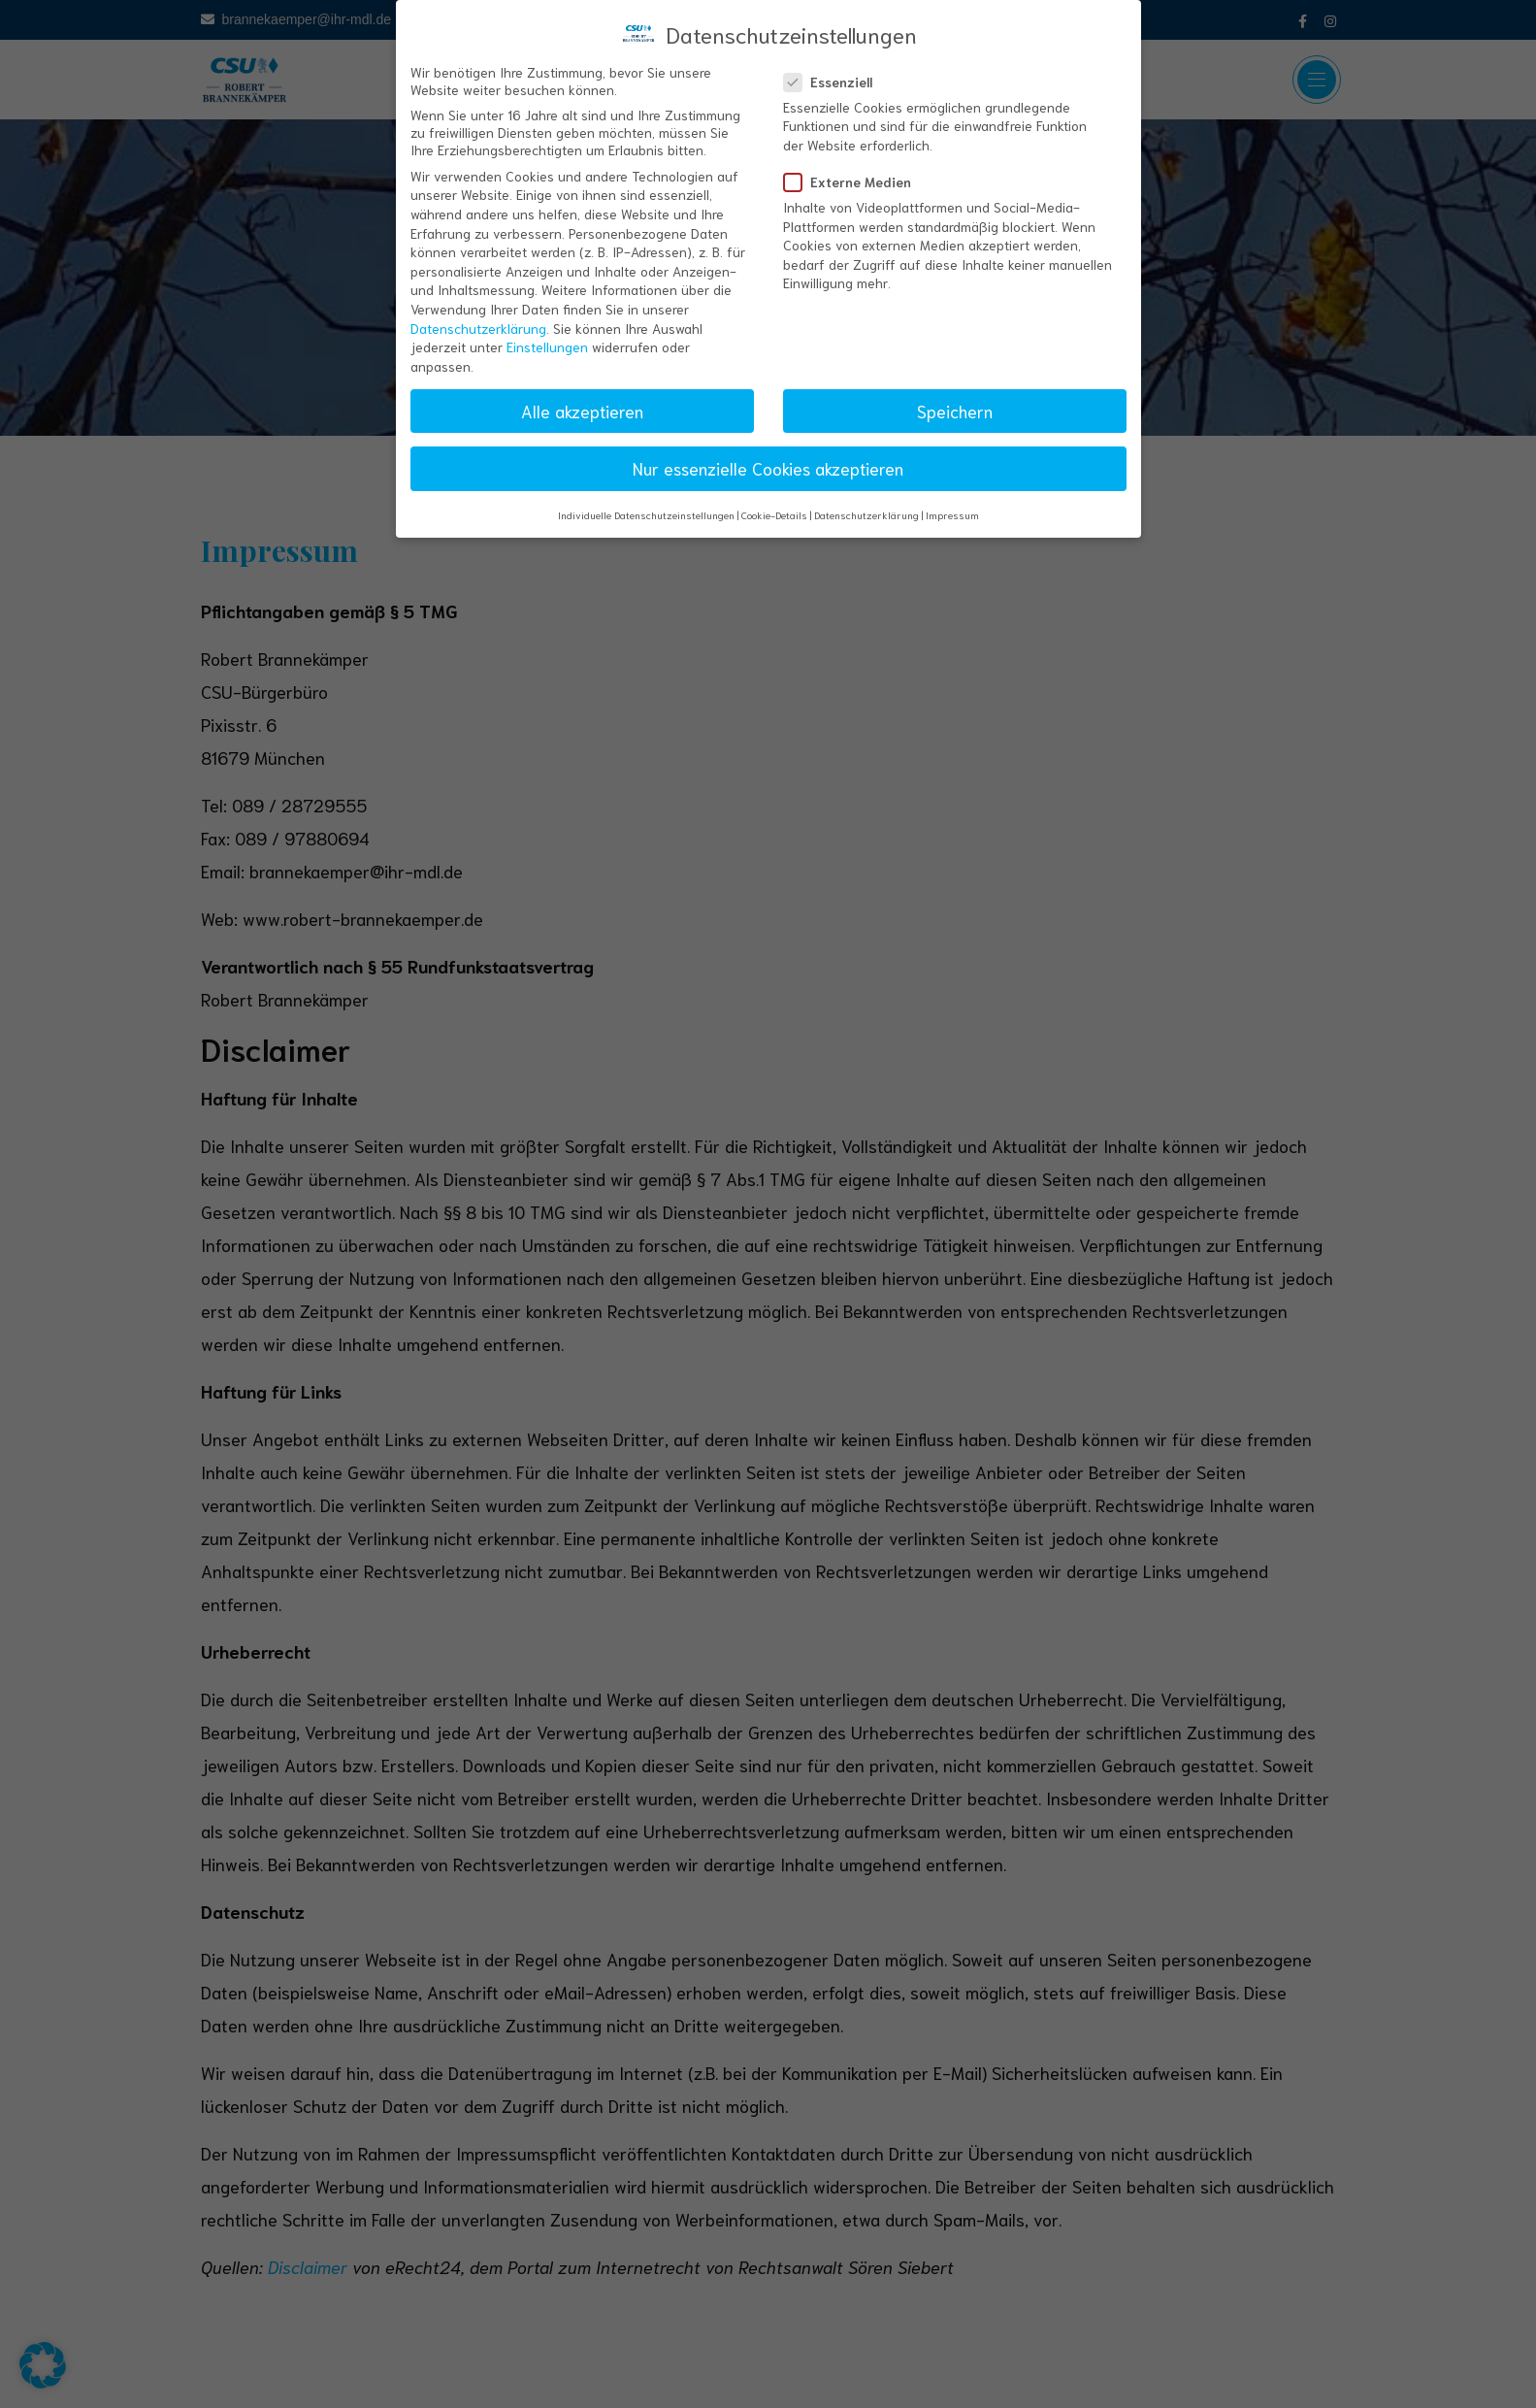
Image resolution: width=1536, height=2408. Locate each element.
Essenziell (834, 68)
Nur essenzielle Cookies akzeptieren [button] (768, 454)
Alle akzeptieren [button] (582, 397)
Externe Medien (853, 169)
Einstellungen (547, 334)
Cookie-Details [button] (774, 502)
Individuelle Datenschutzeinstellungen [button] (646, 502)
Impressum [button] (952, 502)
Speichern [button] (955, 397)
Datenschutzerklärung (478, 314)
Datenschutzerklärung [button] (866, 502)
